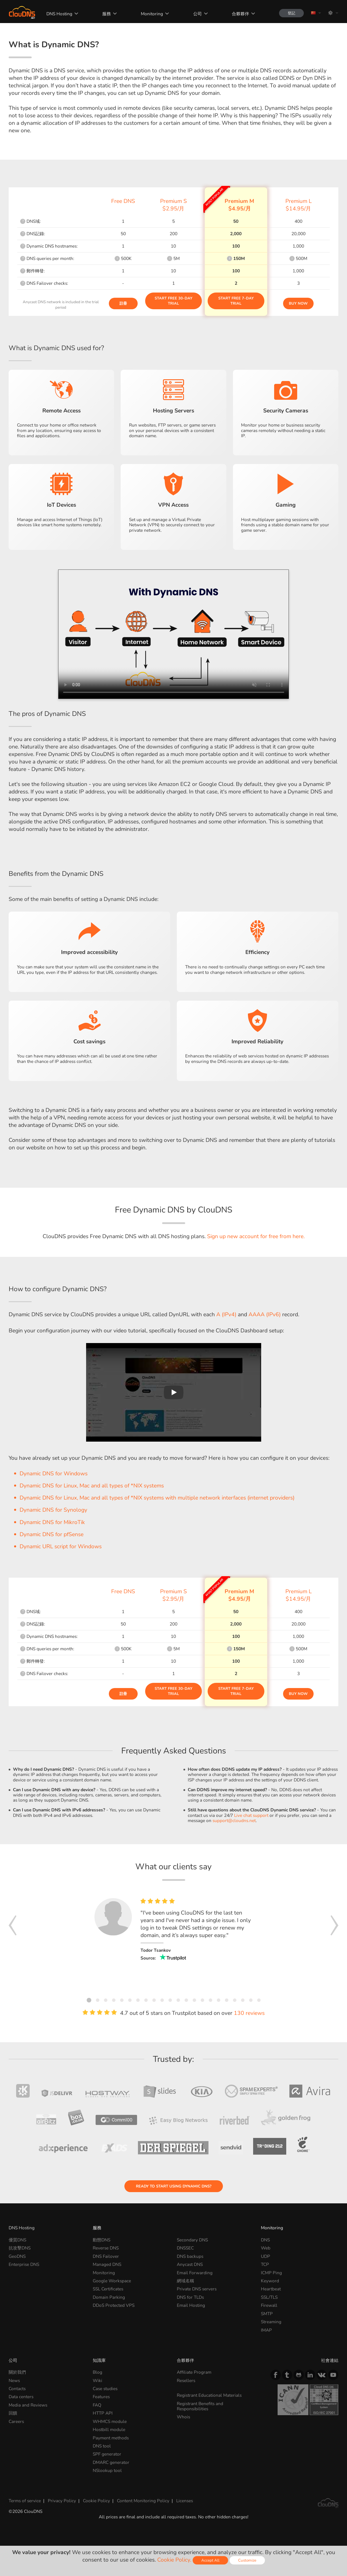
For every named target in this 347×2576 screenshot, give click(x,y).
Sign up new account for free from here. (256, 1236)
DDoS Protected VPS (113, 2305)
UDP (265, 2256)
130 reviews (249, 2013)
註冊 (123, 303)
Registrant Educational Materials (209, 2395)
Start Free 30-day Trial (173, 301)
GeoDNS (17, 2256)
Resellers (186, 2380)
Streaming (271, 2322)
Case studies (105, 2388)
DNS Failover (106, 2256)
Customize (247, 2560)
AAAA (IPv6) (265, 1314)
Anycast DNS (190, 2264)
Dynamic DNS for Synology (53, 1510)
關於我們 (17, 2372)
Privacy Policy (62, 2501)
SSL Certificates (108, 2289)
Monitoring (152, 14)
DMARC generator (111, 2462)
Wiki (97, 2380)
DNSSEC (185, 2248)
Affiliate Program (194, 2372)
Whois (183, 2417)
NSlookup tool (107, 2470)
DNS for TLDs (190, 2297)
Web (265, 2248)
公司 (197, 14)
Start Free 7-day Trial (236, 301)
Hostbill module (109, 2429)
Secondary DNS (192, 2240)
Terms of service (25, 2501)
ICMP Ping (271, 2273)
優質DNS (17, 2240)
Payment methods (111, 2438)
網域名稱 (185, 2281)
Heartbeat (271, 2289)
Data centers (21, 2397)
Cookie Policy (96, 2501)
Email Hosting (191, 2305)
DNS (265, 2240)
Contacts (17, 2388)
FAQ (97, 2405)
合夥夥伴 (240, 14)
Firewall (269, 2305)
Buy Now (298, 303)
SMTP (267, 2314)
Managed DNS (107, 2264)
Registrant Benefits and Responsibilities (200, 2406)
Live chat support (251, 1815)
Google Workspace (112, 2281)
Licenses (184, 2501)
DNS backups (190, 2256)
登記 (291, 13)
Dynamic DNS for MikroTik (52, 1522)
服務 (106, 14)
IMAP (266, 2330)
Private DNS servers (197, 2289)
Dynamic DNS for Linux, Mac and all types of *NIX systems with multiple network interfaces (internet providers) (157, 1498)
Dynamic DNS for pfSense (52, 1534)
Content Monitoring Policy (143, 2501)
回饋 (13, 2413)
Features (101, 2397)
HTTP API (103, 2413)
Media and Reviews (28, 2405)
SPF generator (107, 2454)
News (14, 2380)
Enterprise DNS (24, 2264)
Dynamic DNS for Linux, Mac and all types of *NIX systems (92, 1485)
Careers (16, 2421)
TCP (265, 2264)
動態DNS (101, 2240)
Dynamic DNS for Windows (54, 1473)
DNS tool (102, 2446)
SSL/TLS (269, 2297)
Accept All (210, 2560)
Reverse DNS (106, 2248)
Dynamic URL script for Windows (61, 1546)
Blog (97, 2372)
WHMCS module (110, 2421)
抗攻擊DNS (20, 2248)
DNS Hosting (59, 14)
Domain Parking (109, 2297)
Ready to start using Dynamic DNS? (173, 2186)
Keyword (270, 2281)
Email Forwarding (195, 2273)
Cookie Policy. (174, 2560)
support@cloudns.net (234, 1820)
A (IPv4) (226, 1314)
